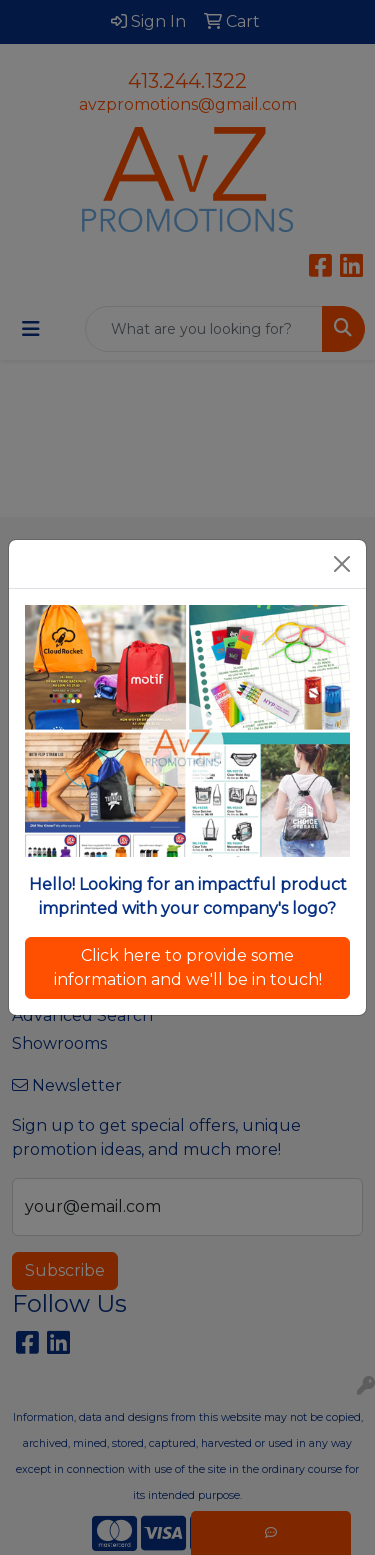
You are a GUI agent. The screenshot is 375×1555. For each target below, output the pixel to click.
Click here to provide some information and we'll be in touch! (188, 967)
